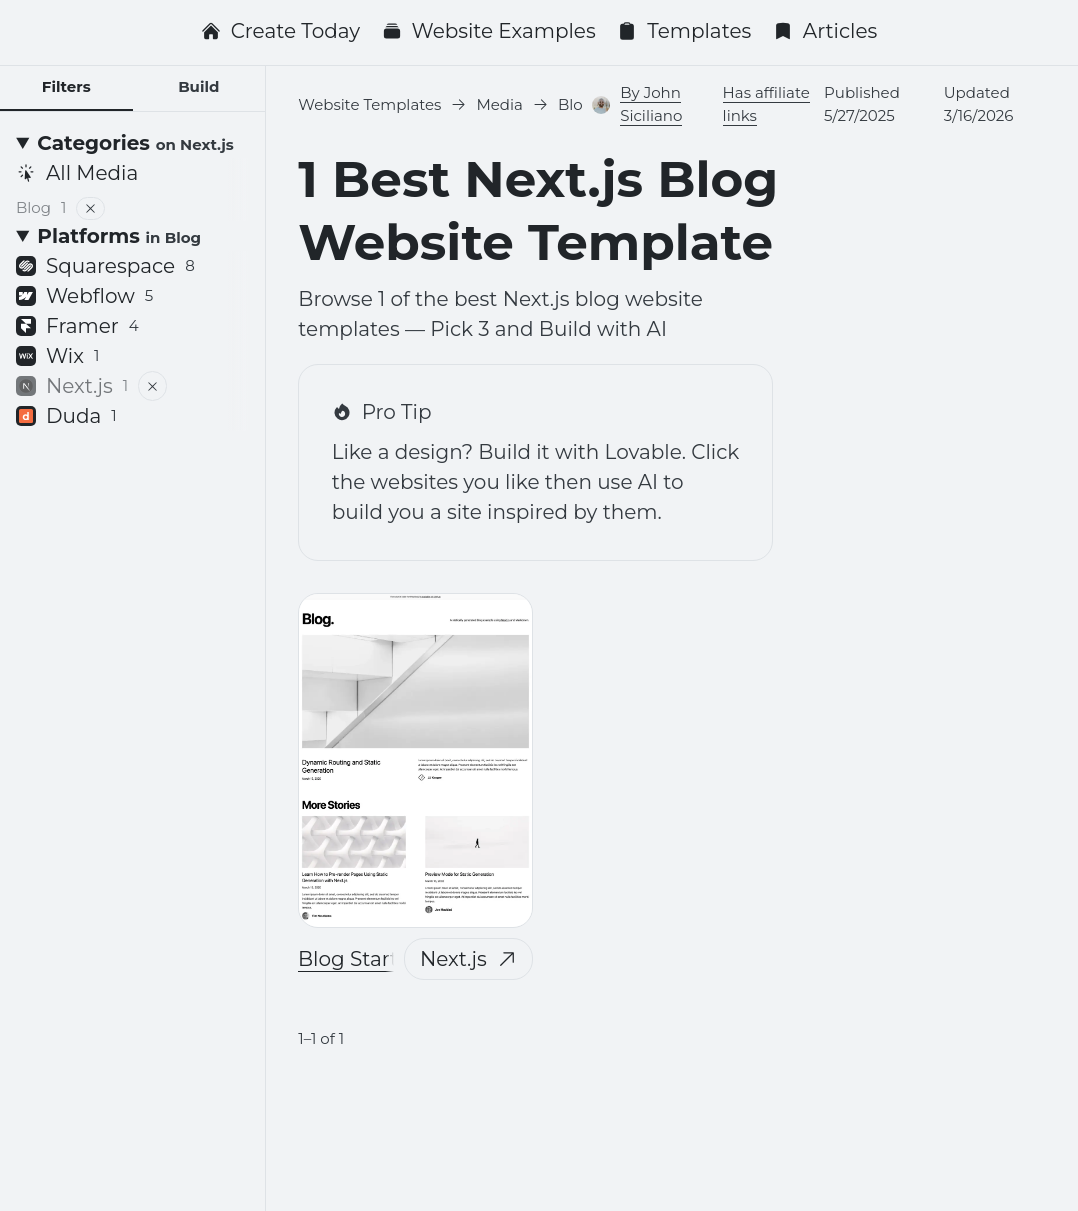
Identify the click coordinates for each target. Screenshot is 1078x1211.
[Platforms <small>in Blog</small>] (132, 236)
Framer (77, 326)
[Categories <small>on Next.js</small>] (132, 143)
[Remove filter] (91, 208)
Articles (825, 31)
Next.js (468, 959)
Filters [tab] (66, 86)
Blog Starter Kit (374, 959)
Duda (66, 416)
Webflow (84, 296)
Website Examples (489, 31)
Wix (57, 356)
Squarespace (105, 266)
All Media (77, 173)
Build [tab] (198, 86)
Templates (684, 31)
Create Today (280, 31)
